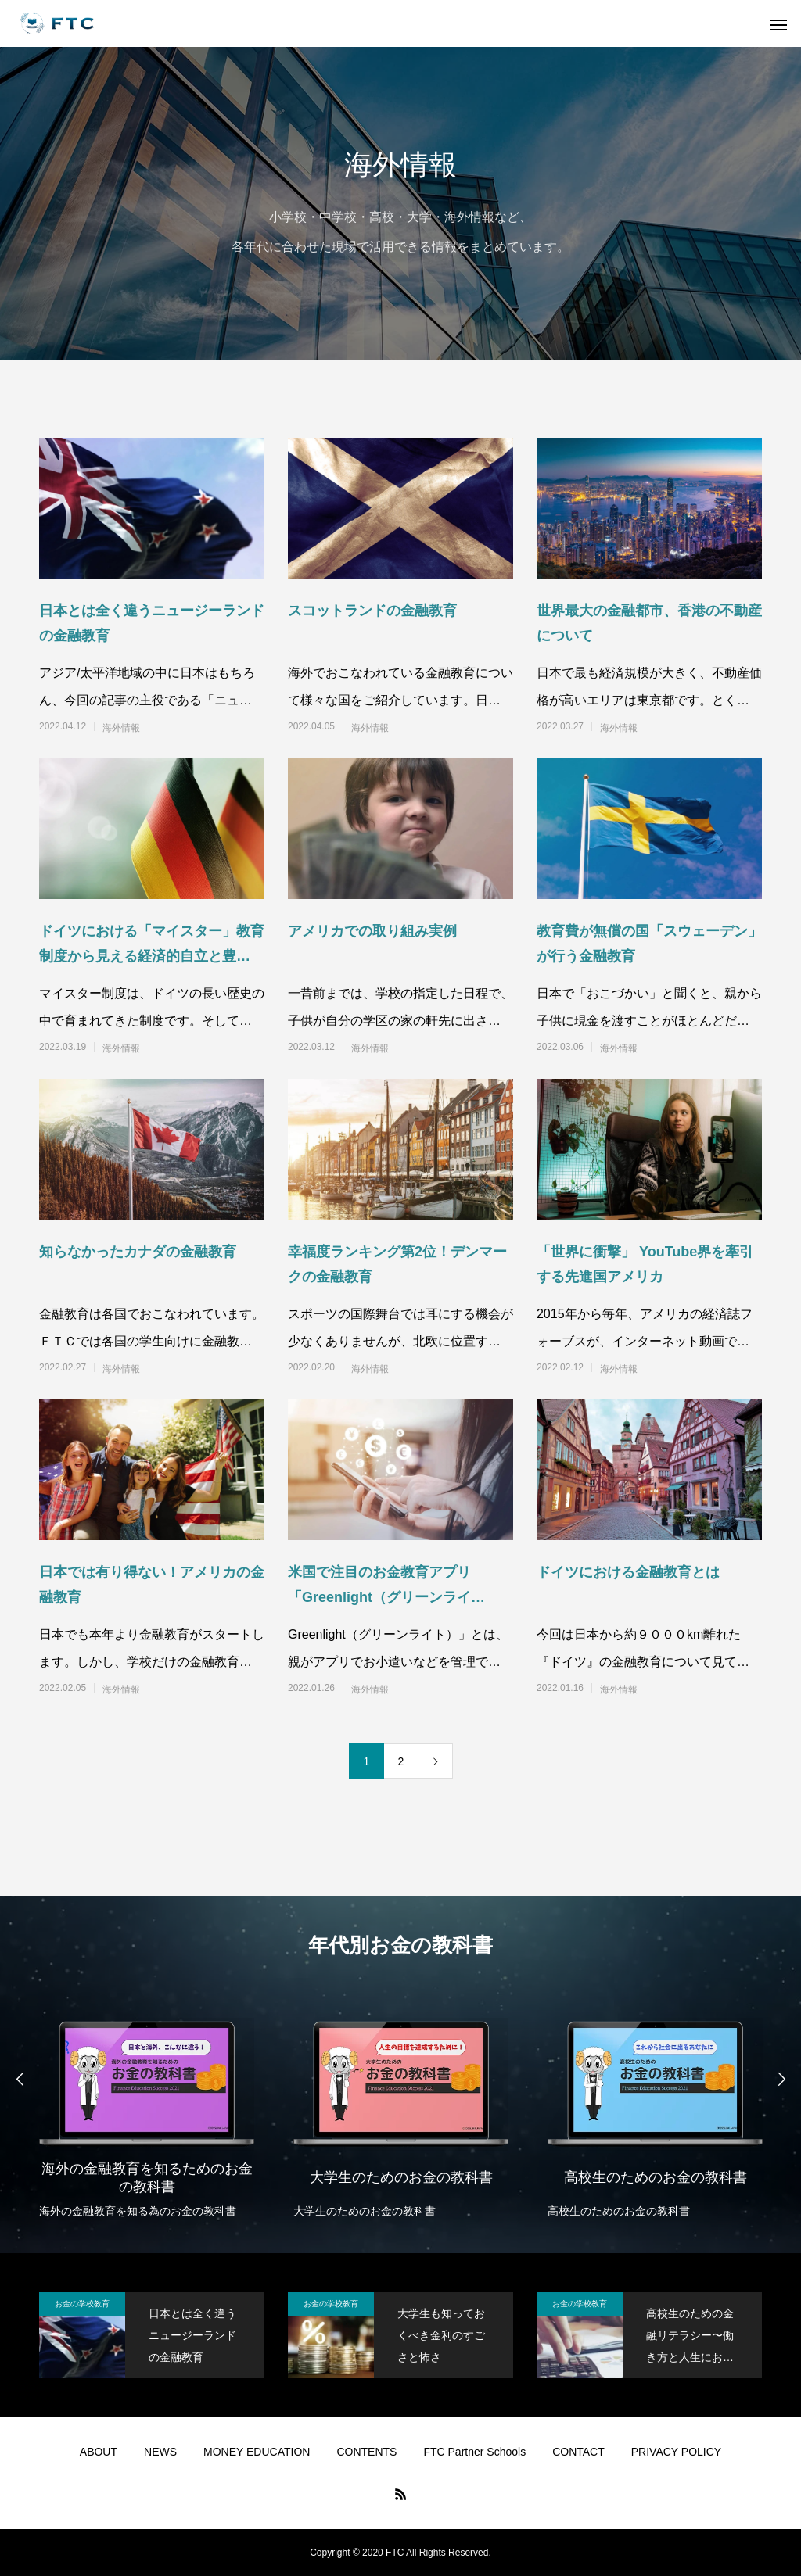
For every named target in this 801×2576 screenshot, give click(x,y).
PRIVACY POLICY (676, 2451)
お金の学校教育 (82, 2303)
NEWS (160, 2451)
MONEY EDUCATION (256, 2451)
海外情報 (121, 727)
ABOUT (98, 2451)
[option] (146, 2108)
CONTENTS (366, 2451)
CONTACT (578, 2451)
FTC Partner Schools (474, 2451)
